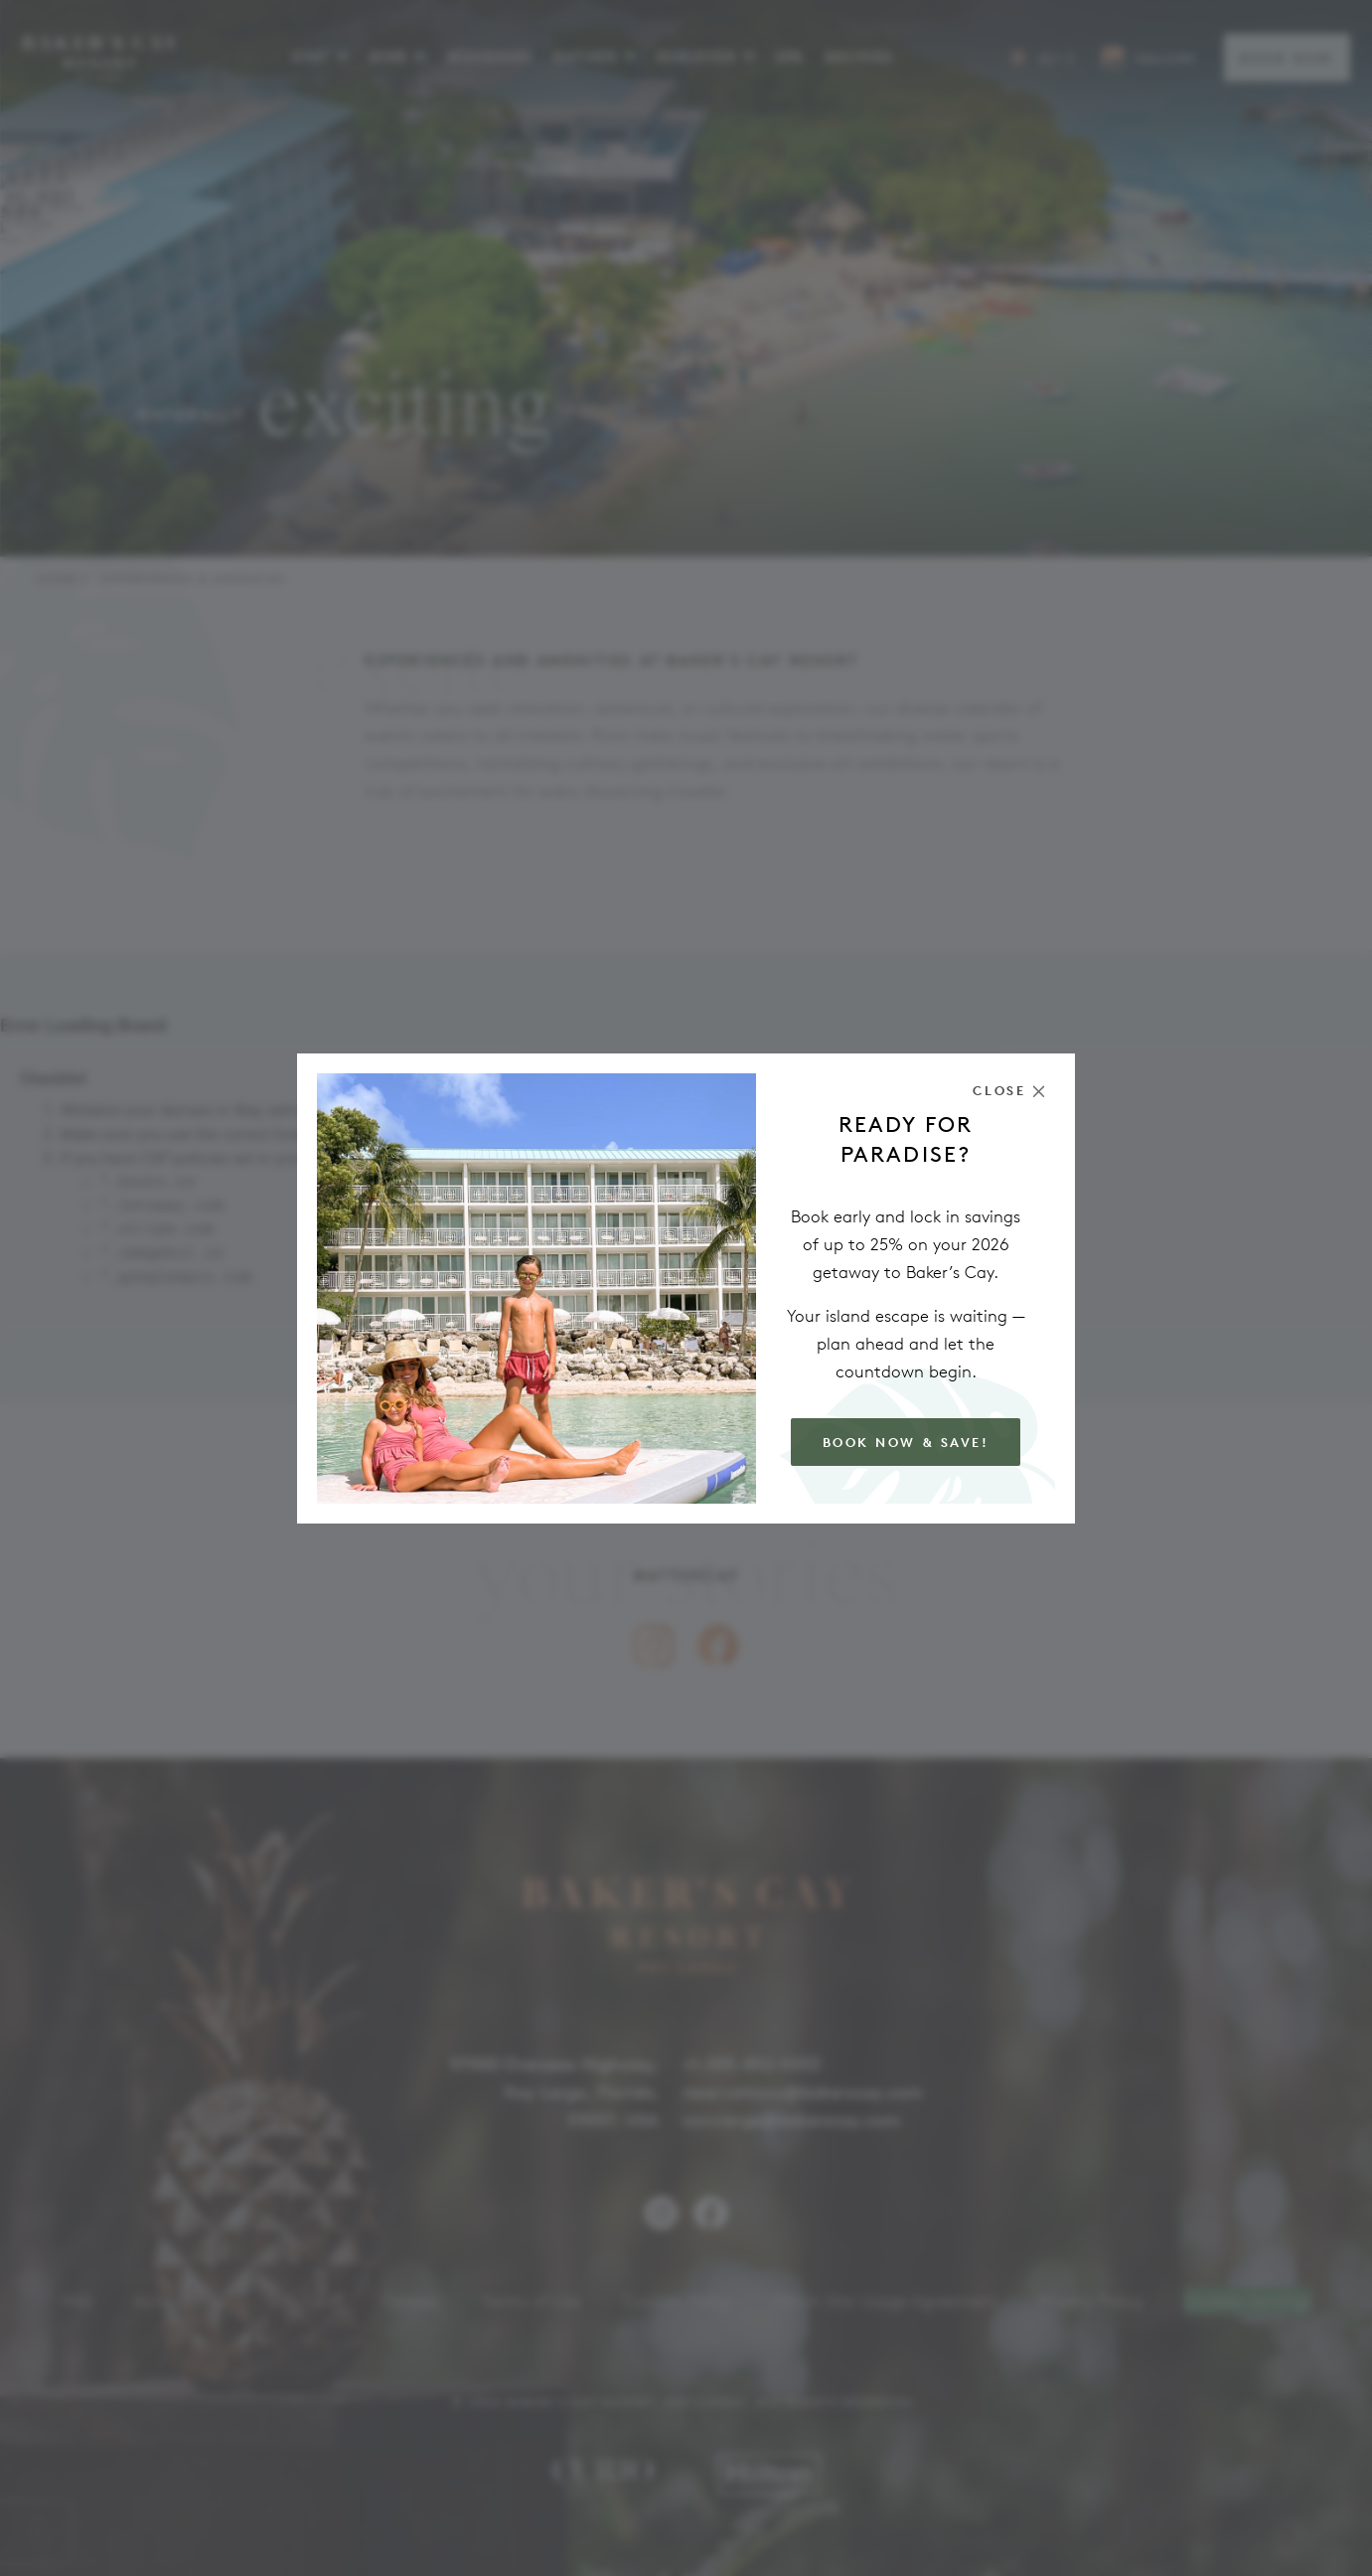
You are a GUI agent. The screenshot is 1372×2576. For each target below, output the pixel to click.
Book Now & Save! (906, 1442)
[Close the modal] (1009, 1090)
